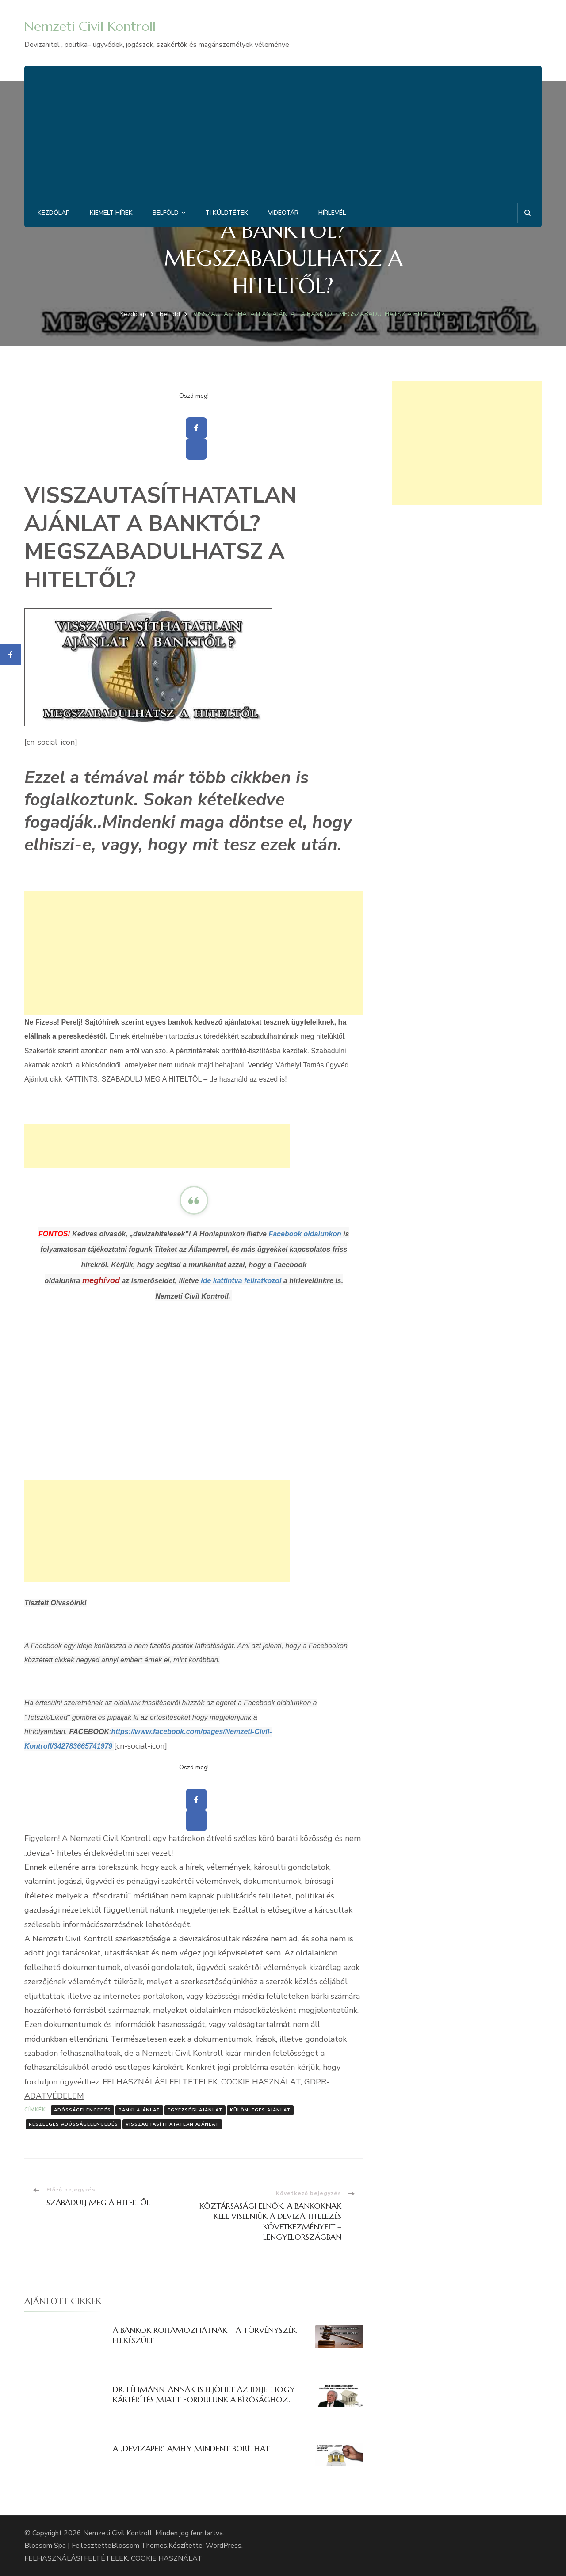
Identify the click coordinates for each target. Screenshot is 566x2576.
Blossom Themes (139, 2545)
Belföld (166, 213)
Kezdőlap (54, 213)
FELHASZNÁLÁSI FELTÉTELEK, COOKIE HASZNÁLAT (113, 2558)
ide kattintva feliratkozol (241, 1280)
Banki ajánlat (139, 2110)
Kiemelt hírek (111, 213)
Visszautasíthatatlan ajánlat (172, 2124)
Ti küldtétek (226, 213)
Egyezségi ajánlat (195, 2110)
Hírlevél (332, 213)
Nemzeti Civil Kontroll (90, 26)
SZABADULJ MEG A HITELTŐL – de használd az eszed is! (194, 1079)
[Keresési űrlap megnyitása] (527, 213)
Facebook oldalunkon (304, 1234)
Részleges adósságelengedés (73, 2124)
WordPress (223, 2545)
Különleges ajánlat (260, 2110)
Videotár (283, 213)
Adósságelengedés (82, 2110)
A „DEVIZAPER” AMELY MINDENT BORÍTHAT (191, 2448)
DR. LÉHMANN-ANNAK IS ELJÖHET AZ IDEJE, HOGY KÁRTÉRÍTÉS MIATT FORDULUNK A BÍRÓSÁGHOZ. (204, 2394)
